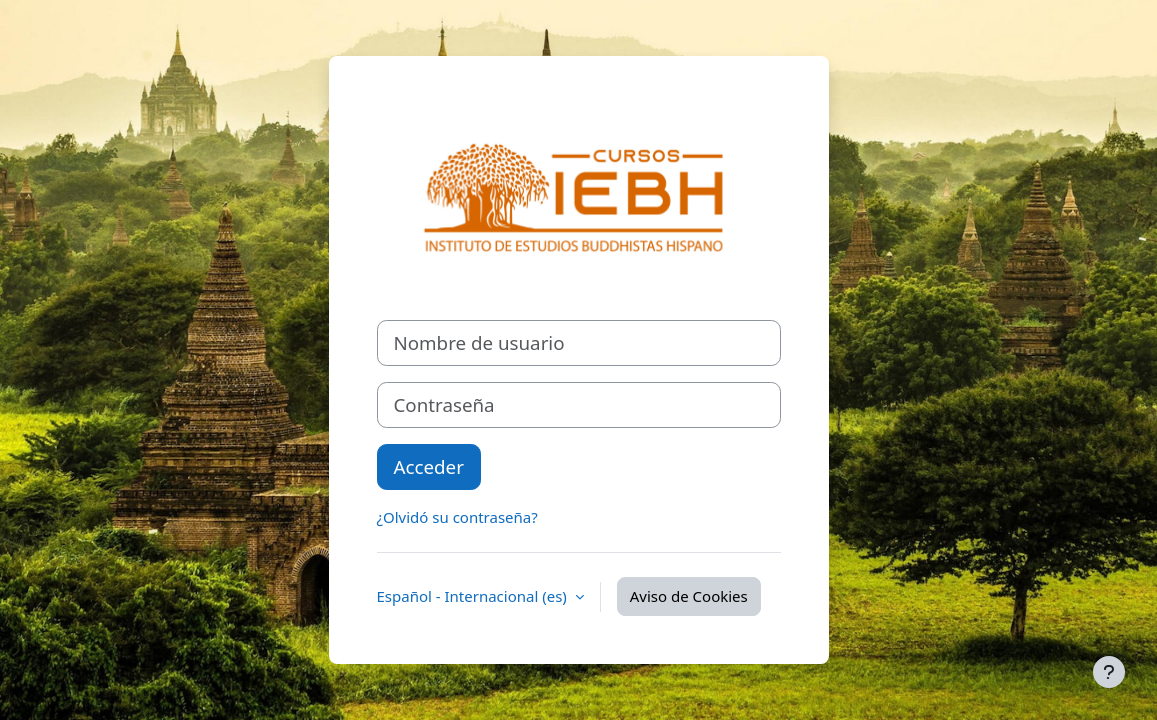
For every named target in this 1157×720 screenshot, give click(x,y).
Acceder (429, 466)
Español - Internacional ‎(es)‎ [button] (474, 596)
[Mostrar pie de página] (1109, 672)
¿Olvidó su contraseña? (457, 517)
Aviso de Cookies (689, 596)
